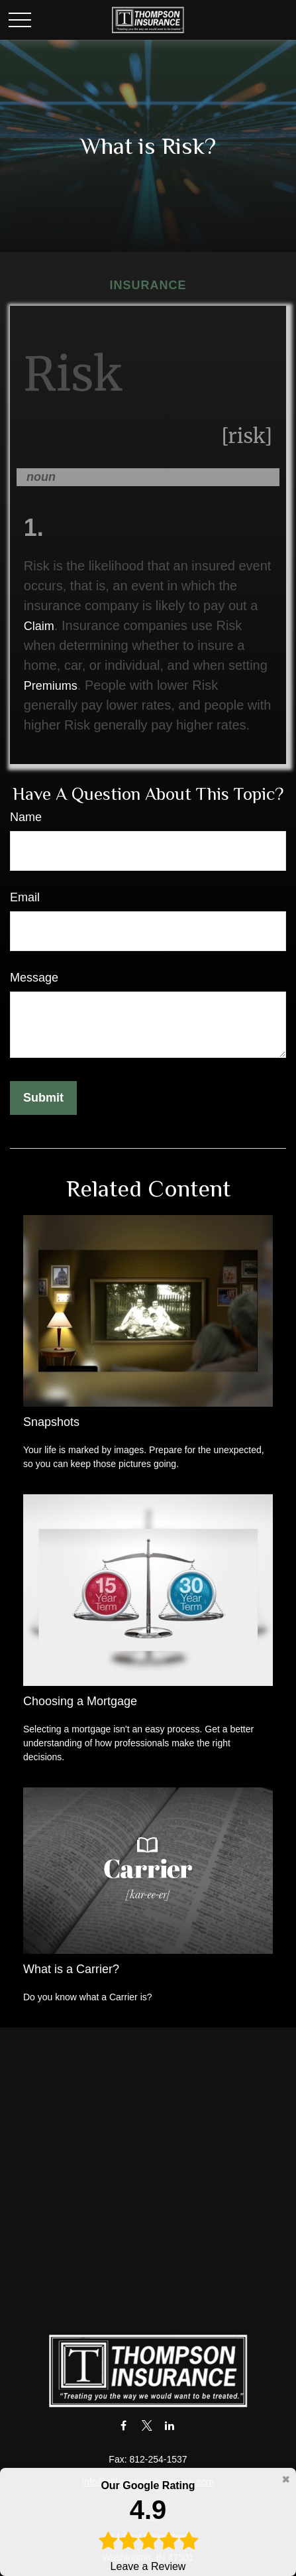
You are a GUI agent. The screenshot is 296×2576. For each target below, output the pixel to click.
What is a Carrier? (71, 1969)
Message (34, 977)
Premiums (50, 685)
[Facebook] (123, 2425)
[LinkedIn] (170, 2425)
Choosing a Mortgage (80, 1701)
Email (25, 897)
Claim (39, 626)
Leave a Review (148, 2525)
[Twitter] (147, 2425)
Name (26, 817)
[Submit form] (43, 1098)
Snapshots (51, 1422)
